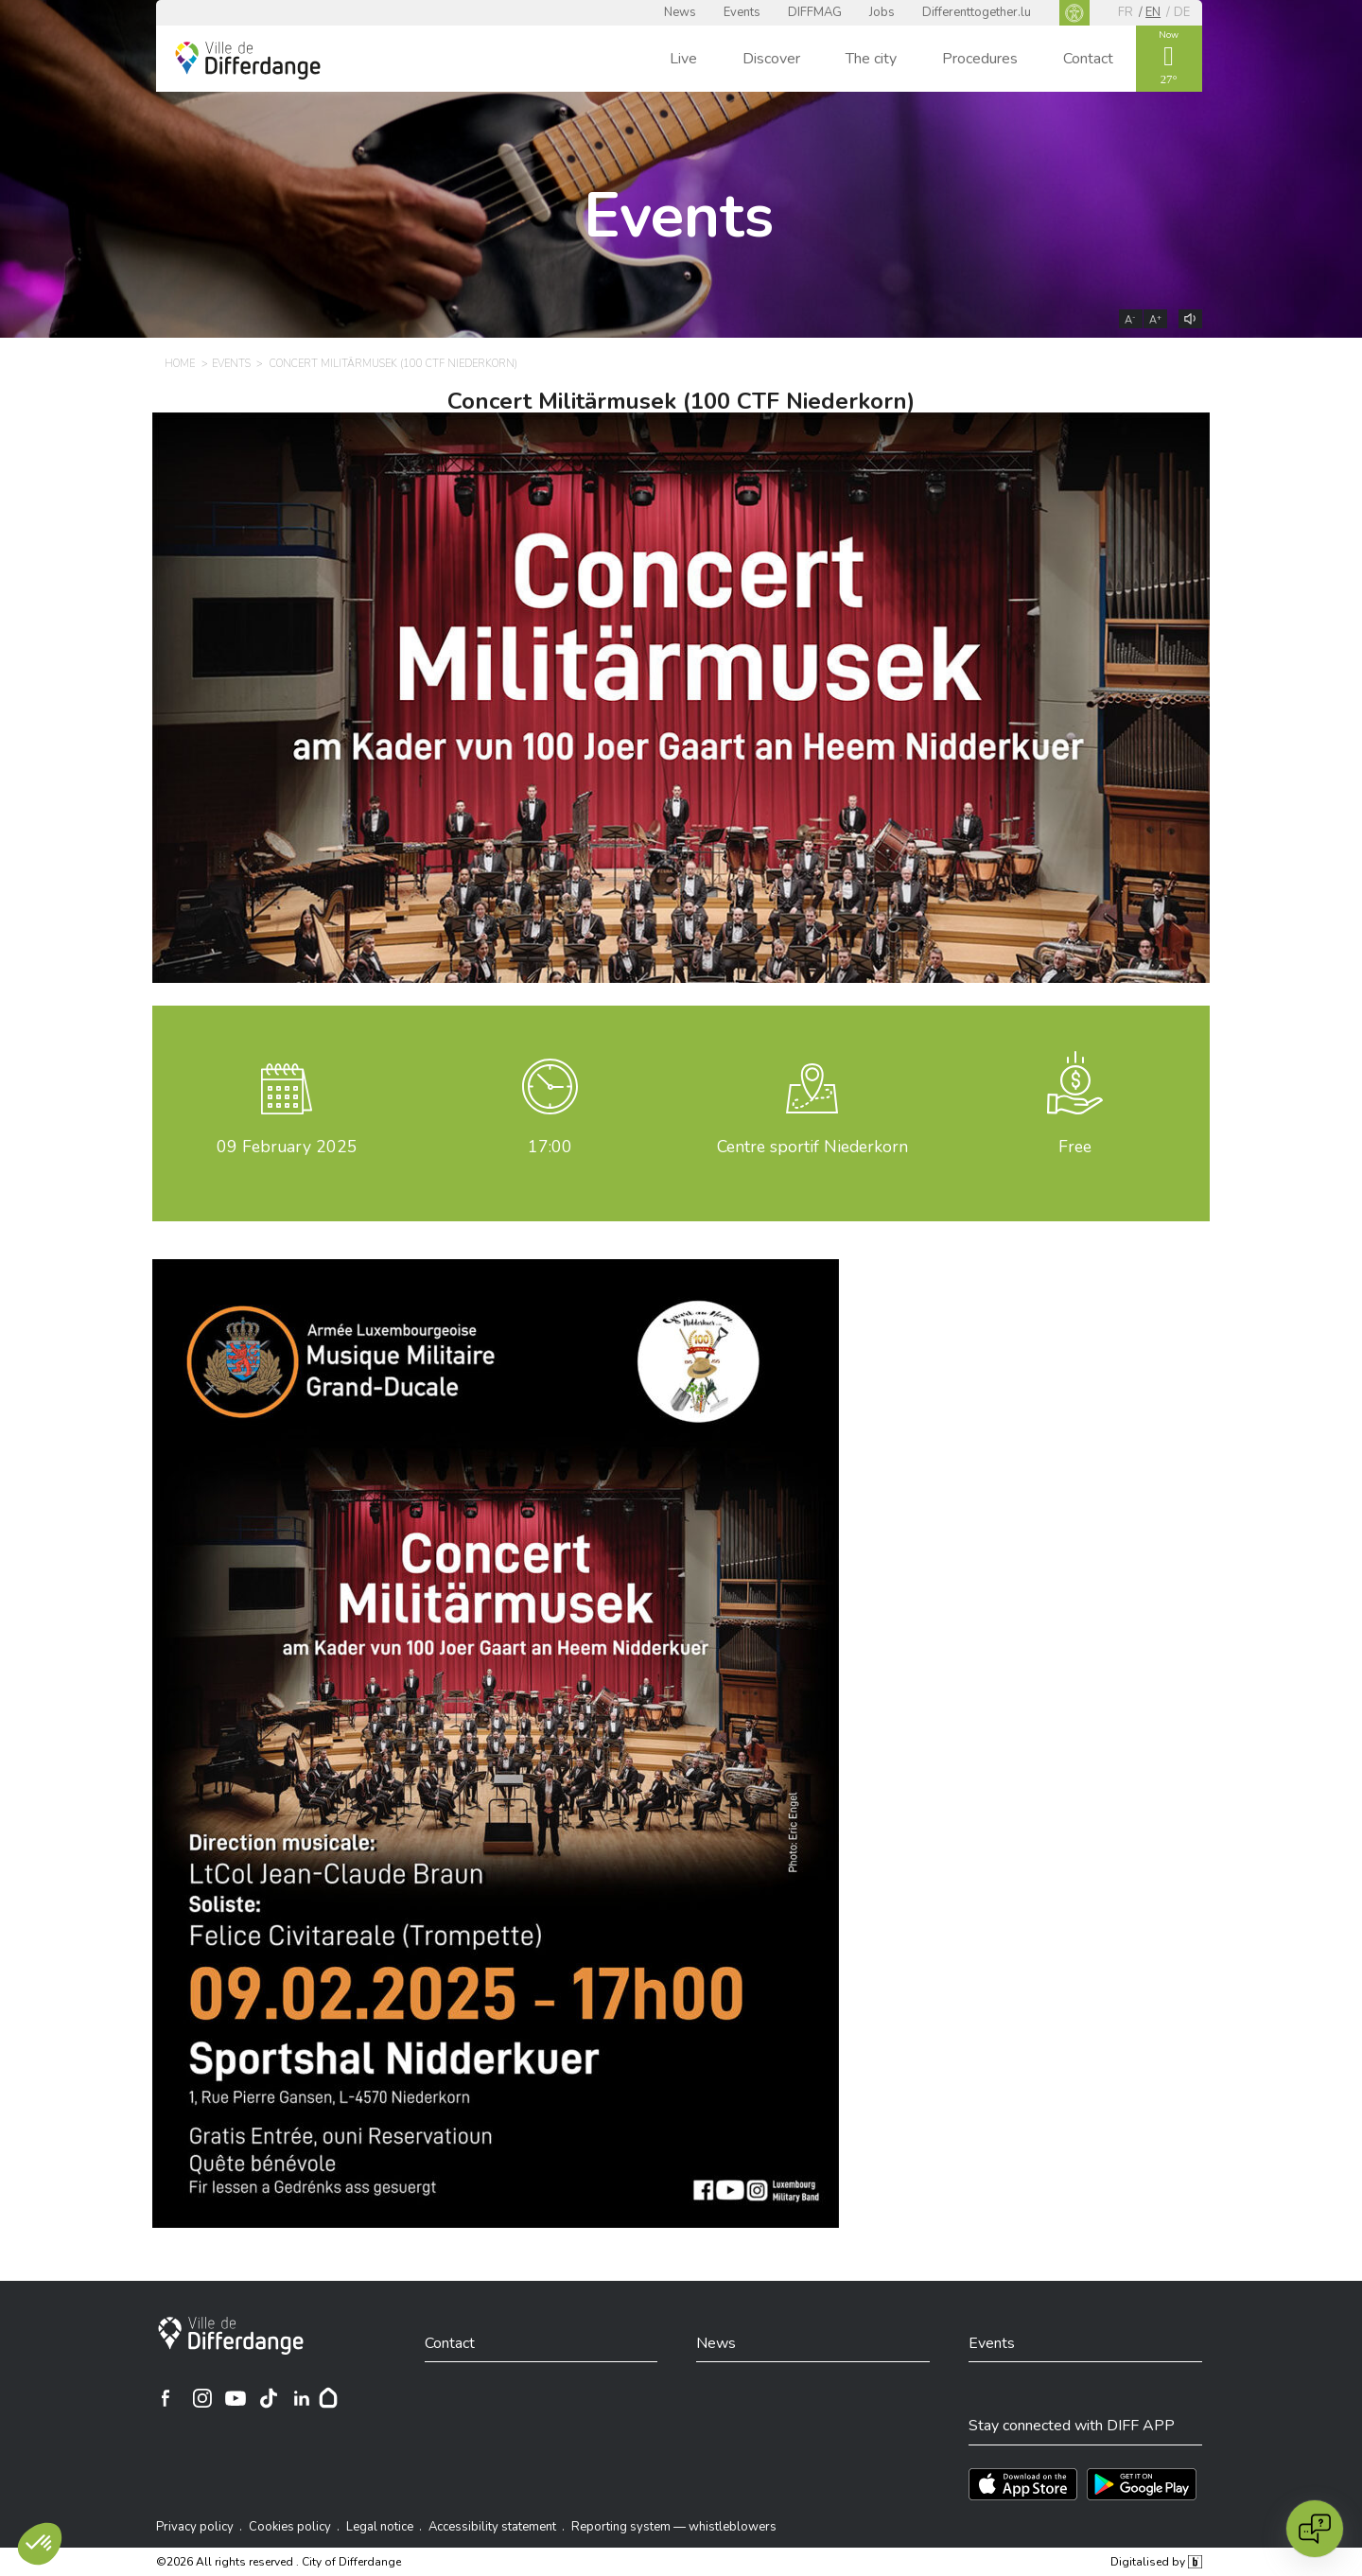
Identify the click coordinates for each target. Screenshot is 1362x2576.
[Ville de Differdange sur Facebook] (165, 2398)
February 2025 (287, 1146)
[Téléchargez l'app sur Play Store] (1141, 2484)
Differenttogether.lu (976, 12)
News (680, 12)
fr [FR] (1125, 12)
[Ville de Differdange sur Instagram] (202, 2398)
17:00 (550, 1146)
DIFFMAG (815, 12)
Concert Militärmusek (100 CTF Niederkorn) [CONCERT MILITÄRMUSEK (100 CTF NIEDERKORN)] (393, 364)
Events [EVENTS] (231, 364)
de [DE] (1182, 12)
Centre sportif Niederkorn (812, 1146)
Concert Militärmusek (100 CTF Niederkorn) (681, 401)
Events (742, 12)
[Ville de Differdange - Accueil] (248, 60)
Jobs (882, 12)
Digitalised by (1155, 2561)
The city (871, 58)
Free (1074, 1146)
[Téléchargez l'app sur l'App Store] (1023, 2484)
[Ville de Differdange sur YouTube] (235, 2398)
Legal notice (379, 2526)
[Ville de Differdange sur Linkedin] (301, 2398)
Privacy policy (195, 2526)
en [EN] (1153, 12)
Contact (1088, 58)
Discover (771, 58)
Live (683, 58)
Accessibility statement (492, 2526)
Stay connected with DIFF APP (1072, 2425)
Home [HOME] (180, 364)
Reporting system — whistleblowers (674, 2526)
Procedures (980, 58)
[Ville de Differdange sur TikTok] (268, 2398)
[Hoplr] (328, 2398)
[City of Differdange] (231, 2336)
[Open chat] (1314, 2528)
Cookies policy (290, 2526)
